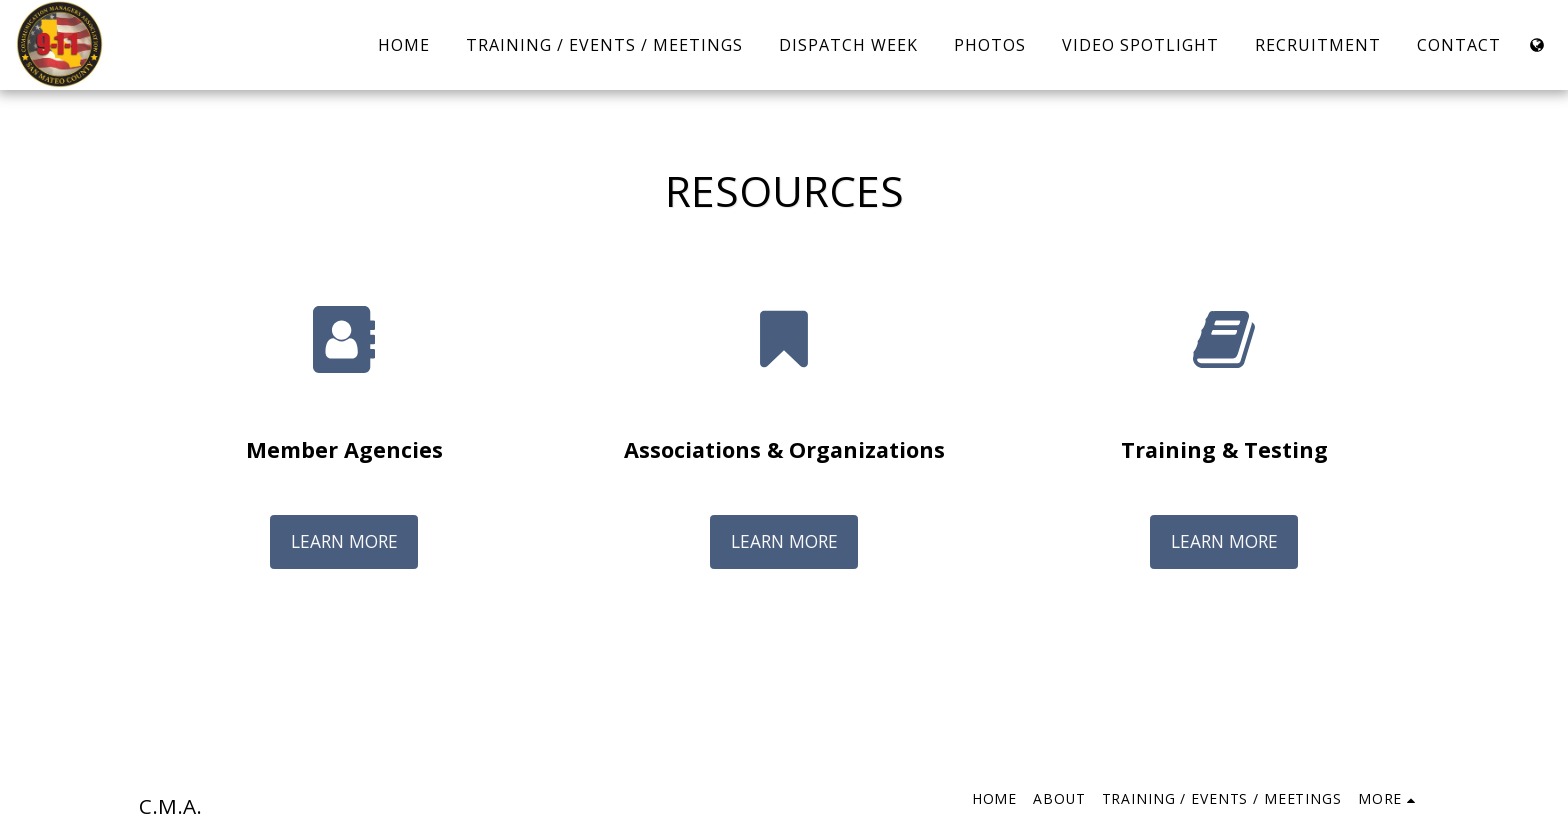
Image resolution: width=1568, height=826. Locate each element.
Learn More (344, 541)
